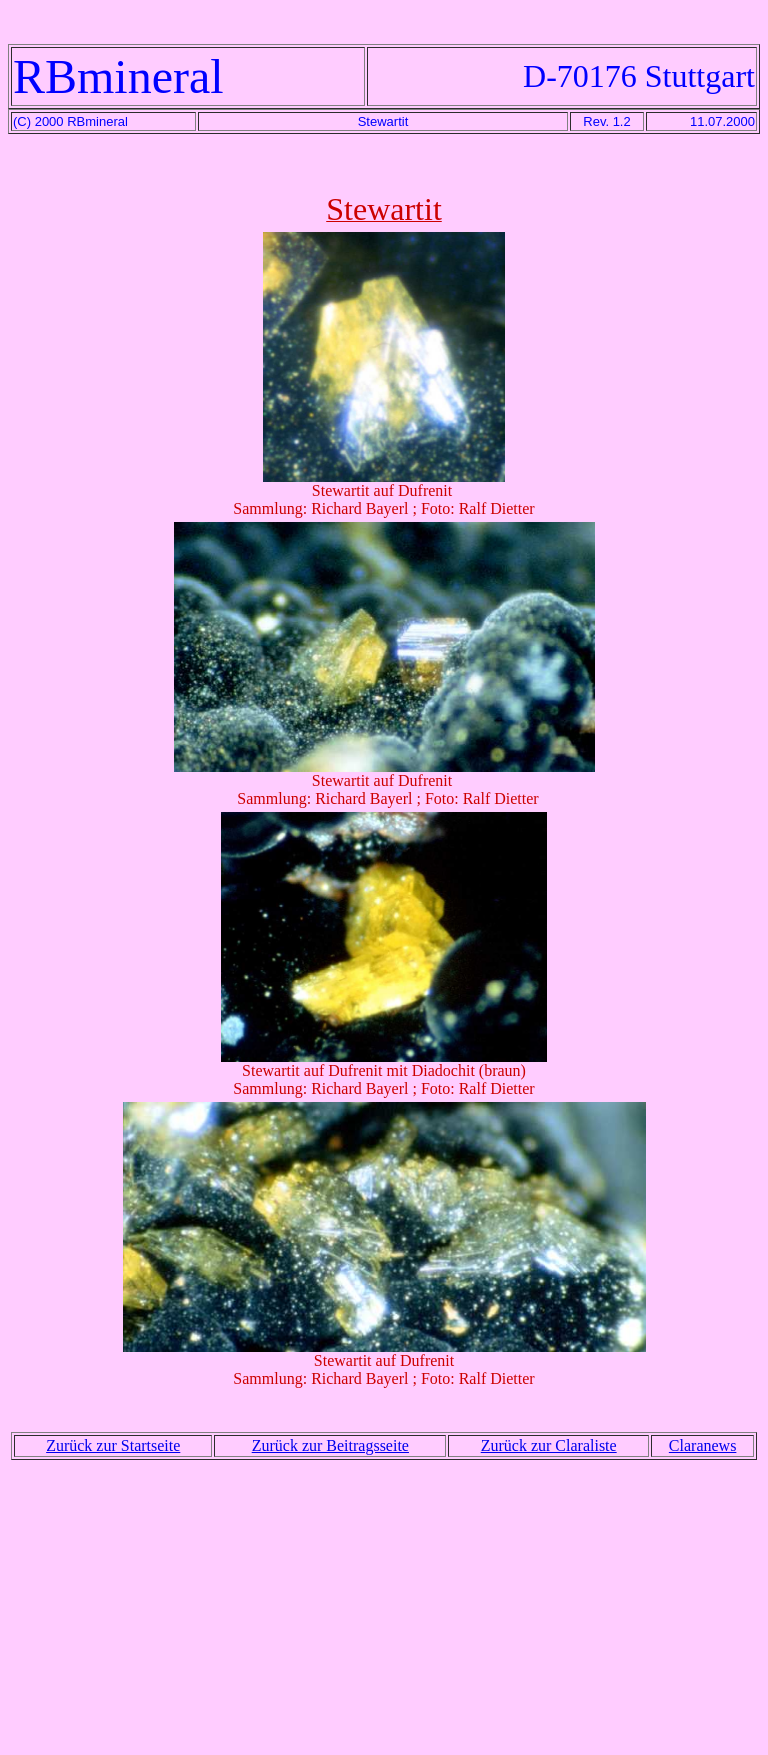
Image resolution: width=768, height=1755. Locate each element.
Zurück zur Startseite (113, 1445)
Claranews (703, 1445)
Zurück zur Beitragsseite (330, 1445)
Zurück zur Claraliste (549, 1445)
